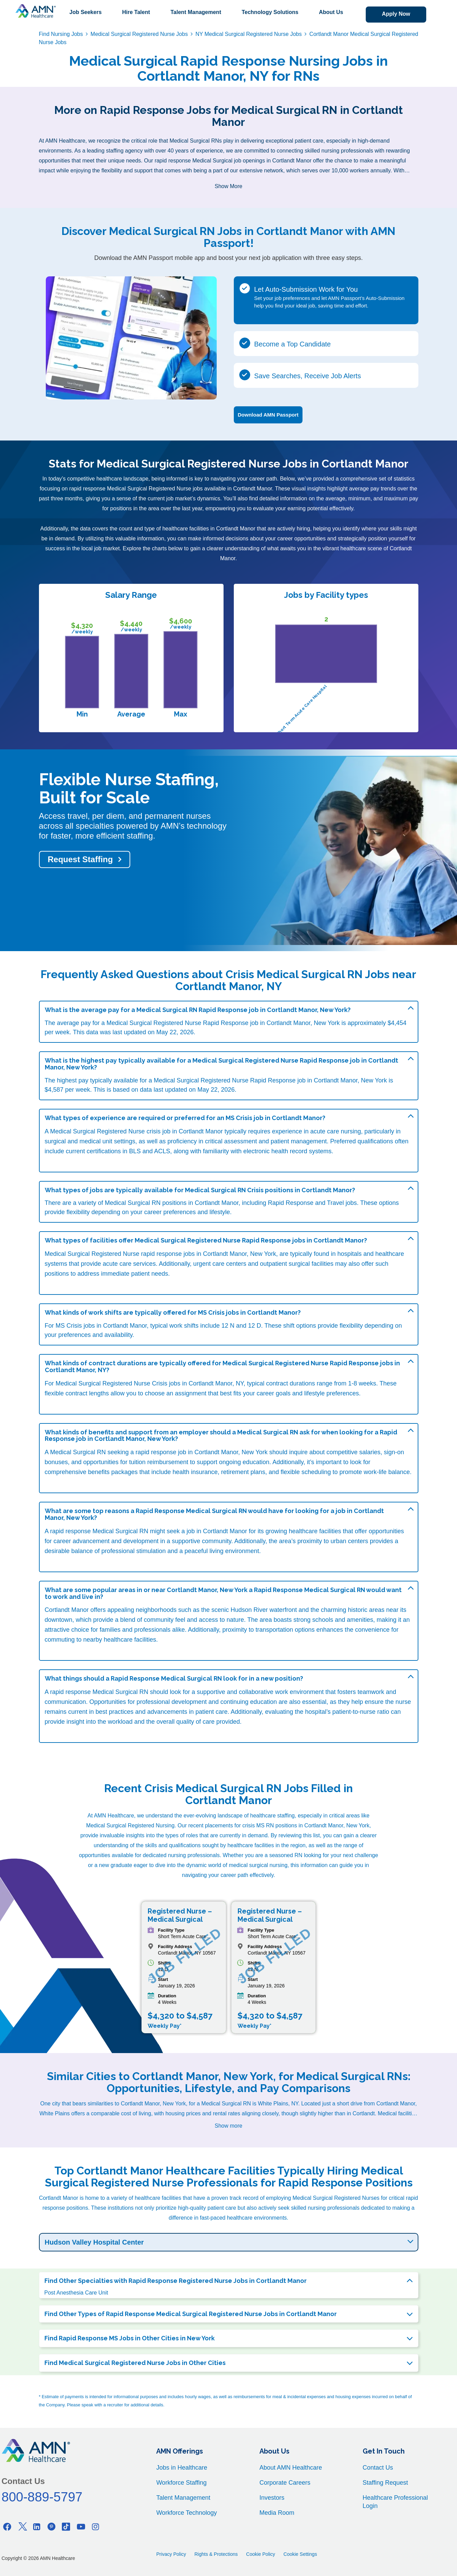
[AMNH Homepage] (35, 11)
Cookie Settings (300, 2554)
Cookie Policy (260, 2554)
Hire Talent (136, 12)
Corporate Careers (284, 2482)
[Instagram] (96, 2526)
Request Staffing (80, 859)
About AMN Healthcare (290, 2467)
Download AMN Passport (268, 415)
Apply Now (396, 14)
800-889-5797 (42, 2497)
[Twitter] (22, 2526)
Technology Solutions (270, 12)
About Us (331, 12)
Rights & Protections (216, 2554)
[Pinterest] (51, 2526)
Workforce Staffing (181, 2482)
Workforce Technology (186, 2512)
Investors (271, 2497)
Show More (228, 186)
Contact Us (378, 2467)
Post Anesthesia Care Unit (76, 2293)
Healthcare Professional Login (395, 2501)
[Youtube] (81, 2526)
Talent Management (196, 12)
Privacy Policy (171, 2554)
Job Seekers (85, 12)
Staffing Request (385, 2482)
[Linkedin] (37, 2526)
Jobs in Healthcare (181, 2467)
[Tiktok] (66, 2526)
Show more (228, 2126)
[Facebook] (7, 2526)
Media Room (276, 2512)
